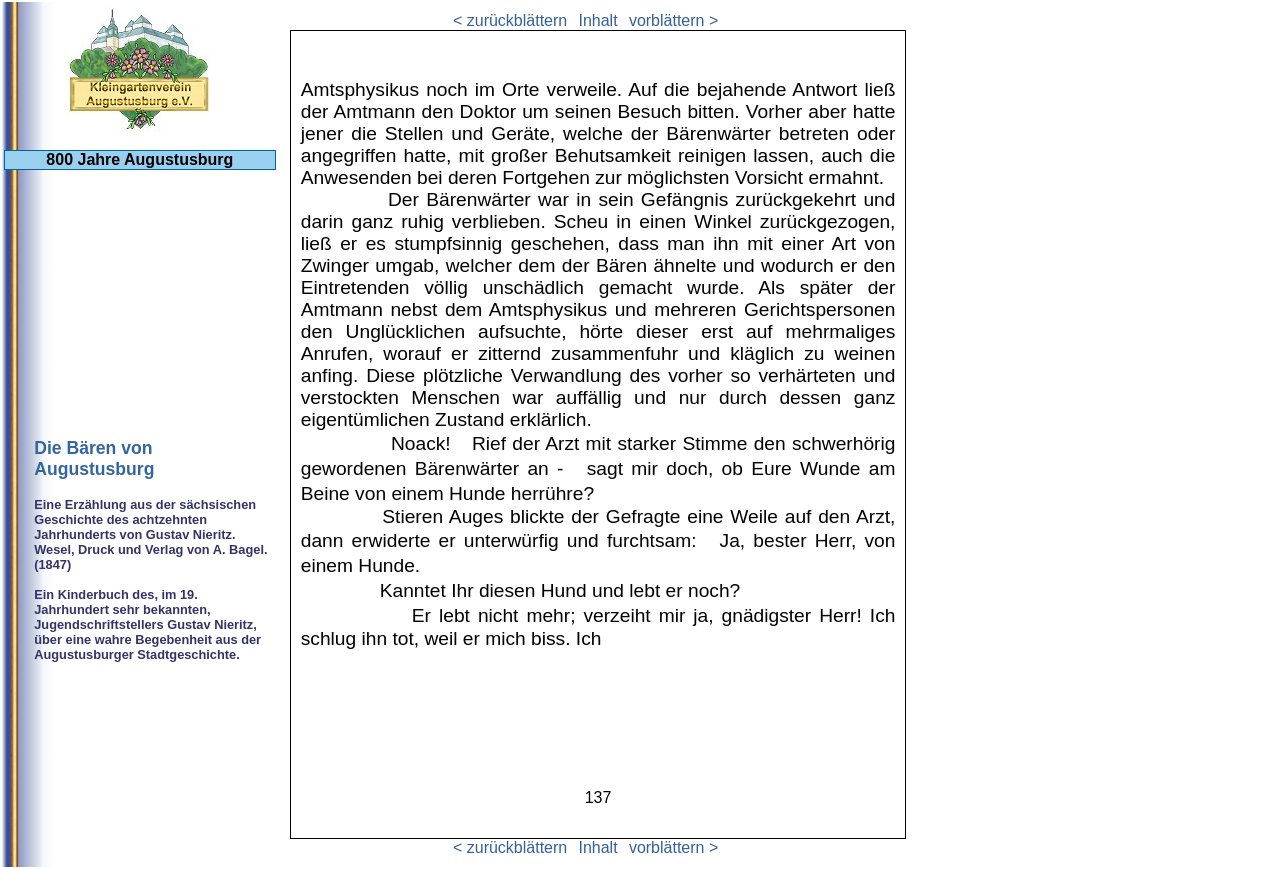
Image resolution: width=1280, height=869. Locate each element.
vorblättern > (673, 20)
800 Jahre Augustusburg (139, 159)
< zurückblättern (510, 20)
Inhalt (597, 20)
